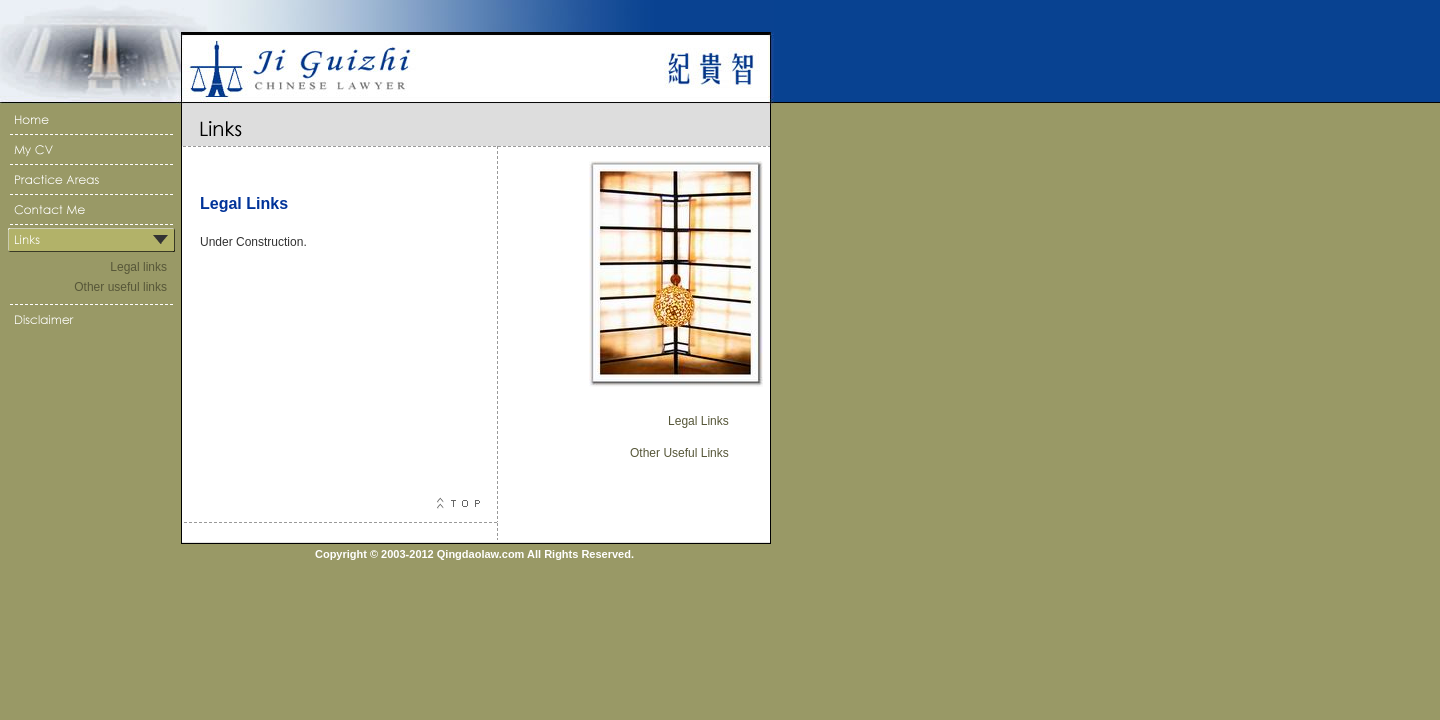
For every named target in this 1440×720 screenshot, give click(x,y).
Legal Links (698, 421)
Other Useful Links (679, 453)
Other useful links (120, 287)
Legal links (138, 267)
